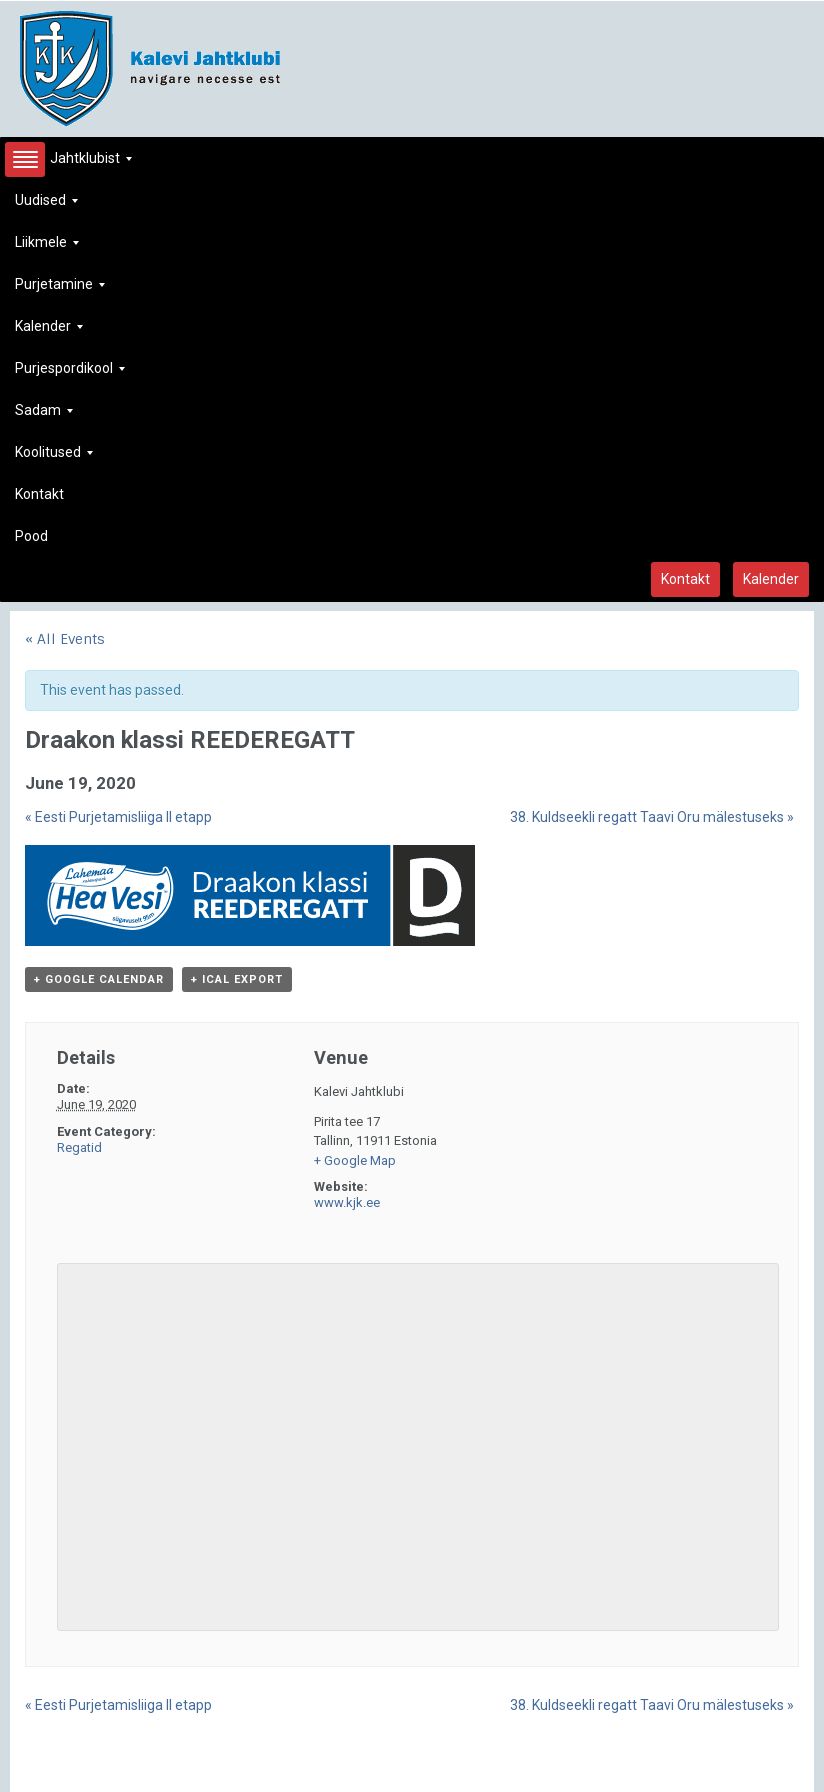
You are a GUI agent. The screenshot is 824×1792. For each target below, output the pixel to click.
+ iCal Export (237, 979)
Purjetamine (60, 289)
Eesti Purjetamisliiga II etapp (118, 817)
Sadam (44, 415)
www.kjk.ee (347, 1202)
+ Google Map (355, 1160)
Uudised (46, 205)
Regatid (79, 1147)
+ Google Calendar (99, 979)
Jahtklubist (73, 163)
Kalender (49, 331)
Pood (31, 536)
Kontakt (39, 494)
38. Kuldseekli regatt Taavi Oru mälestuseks (652, 817)
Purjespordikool (70, 373)
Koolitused (54, 457)
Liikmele (47, 247)
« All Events (65, 639)
